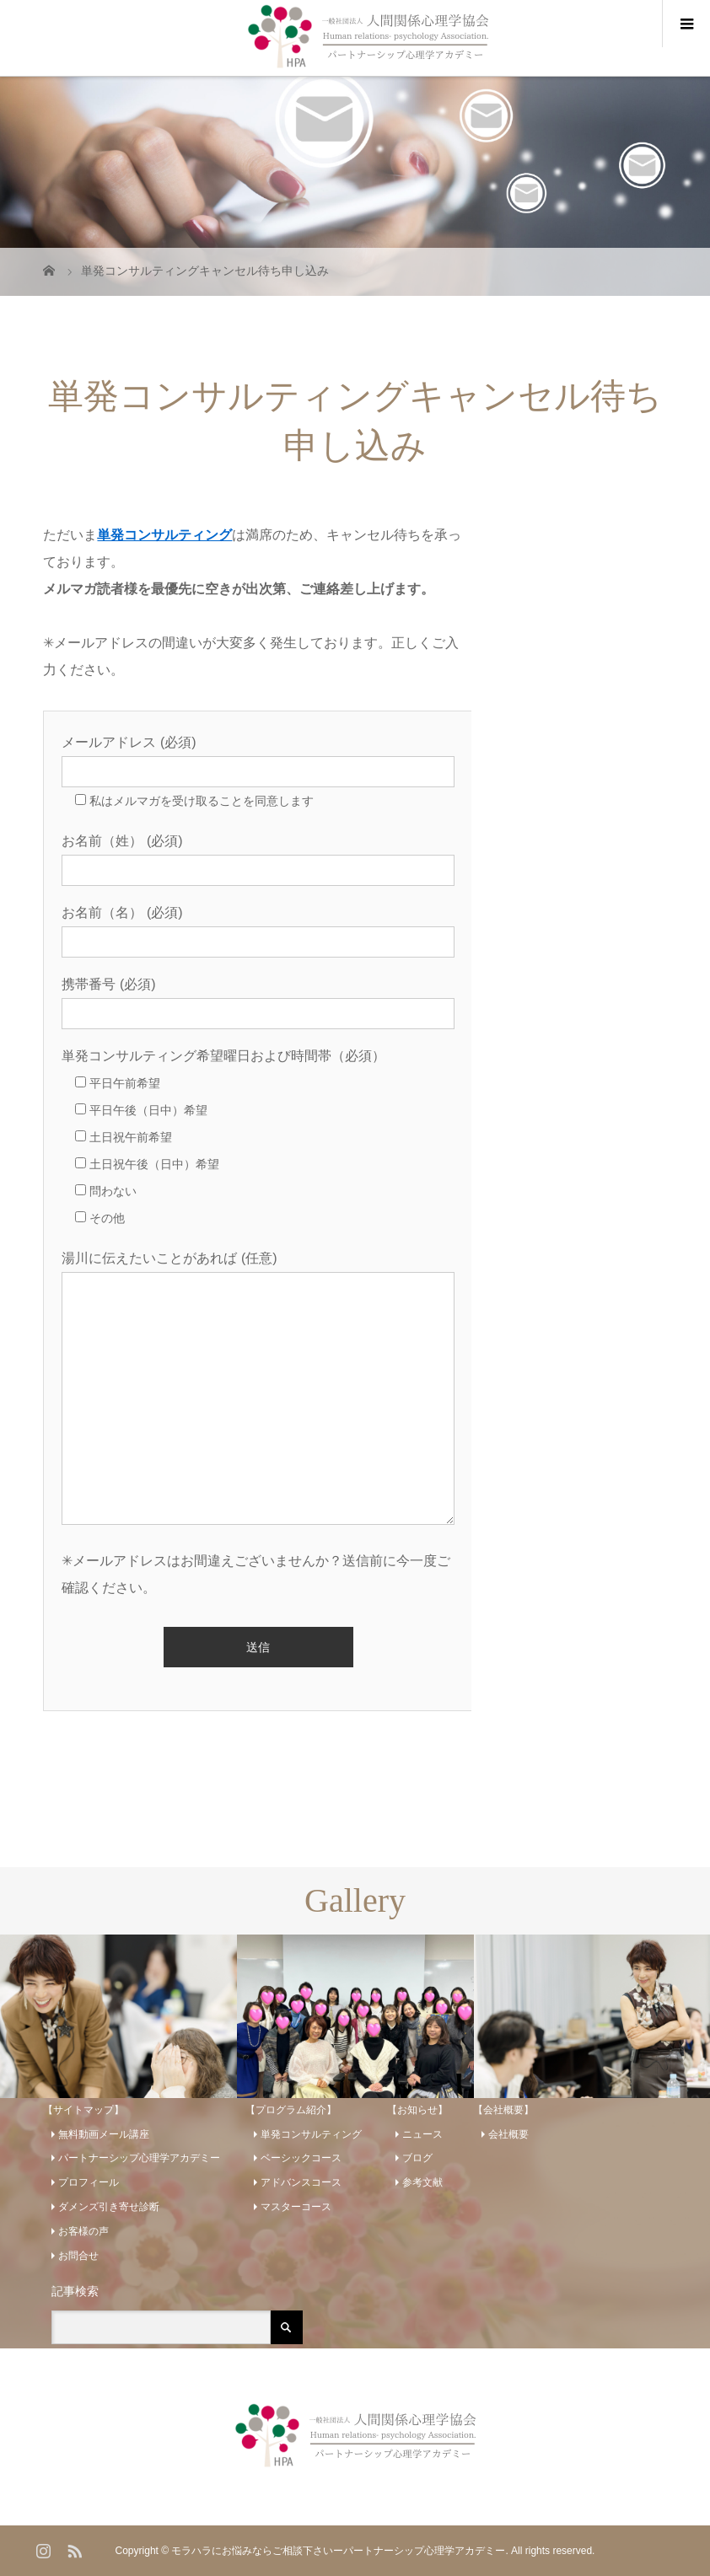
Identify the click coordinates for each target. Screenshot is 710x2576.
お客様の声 (83, 2231)
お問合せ (78, 2256)
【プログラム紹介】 (290, 2110)
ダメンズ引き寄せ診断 (108, 2207)
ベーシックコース (301, 2158)
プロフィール (88, 2182)
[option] (118, 2017)
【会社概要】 (503, 2110)
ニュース (422, 2134)
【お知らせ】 (417, 2110)
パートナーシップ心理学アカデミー (139, 2158)
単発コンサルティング (164, 535)
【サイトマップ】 (83, 2110)
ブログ (417, 2158)
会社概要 (508, 2134)
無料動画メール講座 (103, 2134)
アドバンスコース (301, 2182)
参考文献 (422, 2182)
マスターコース (296, 2207)
